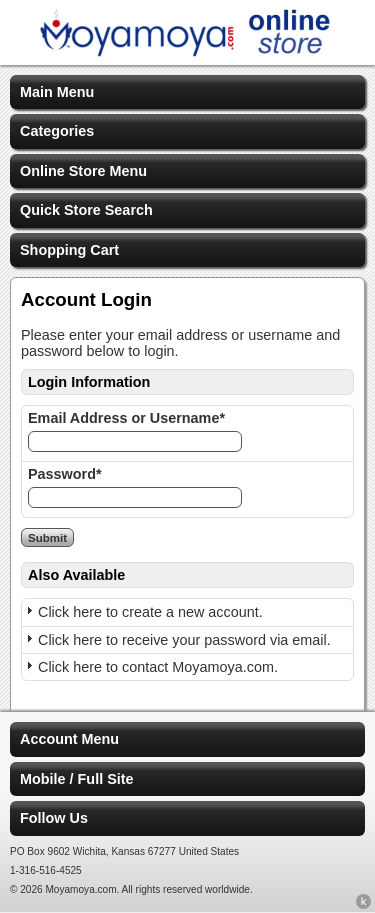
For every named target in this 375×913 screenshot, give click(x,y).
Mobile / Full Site (77, 779)
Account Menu (69, 739)
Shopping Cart (69, 250)
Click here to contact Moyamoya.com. (158, 667)
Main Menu (57, 92)
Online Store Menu (83, 171)
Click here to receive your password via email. (184, 640)
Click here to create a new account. (150, 612)
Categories (57, 131)
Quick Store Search (86, 210)
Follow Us (54, 818)
